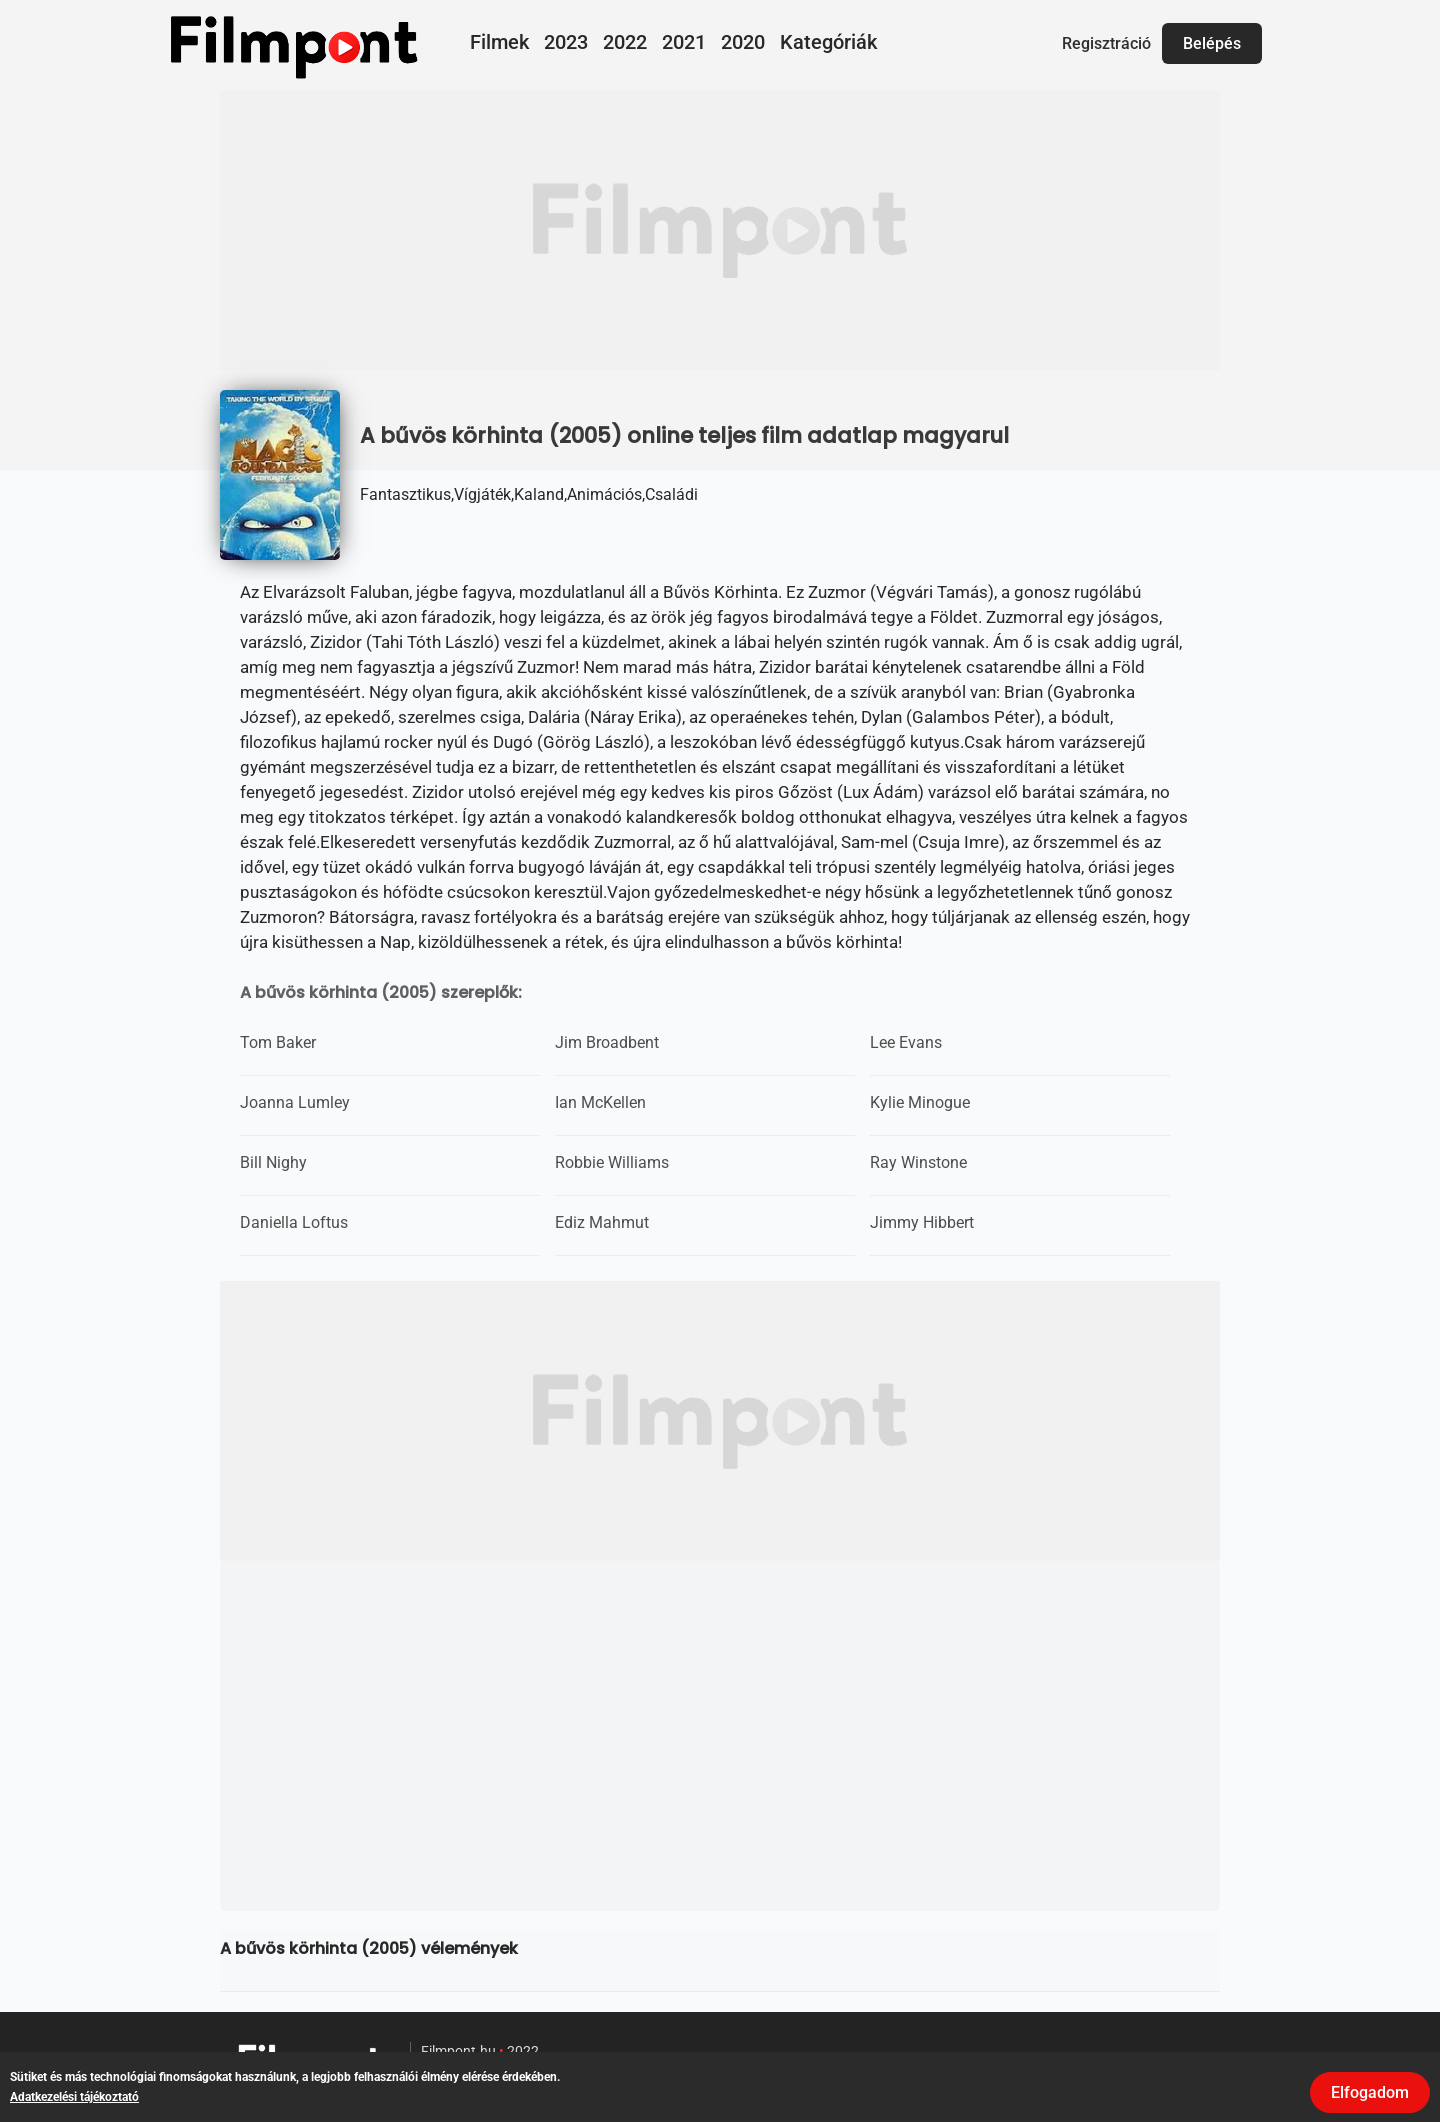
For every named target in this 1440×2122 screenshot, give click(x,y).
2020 (743, 42)
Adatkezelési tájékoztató (74, 2097)
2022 (625, 42)
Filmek (499, 42)
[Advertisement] (720, 230)
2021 (684, 42)
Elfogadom (1370, 2092)
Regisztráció (1106, 43)
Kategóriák (828, 42)
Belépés (1212, 43)
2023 (566, 42)
